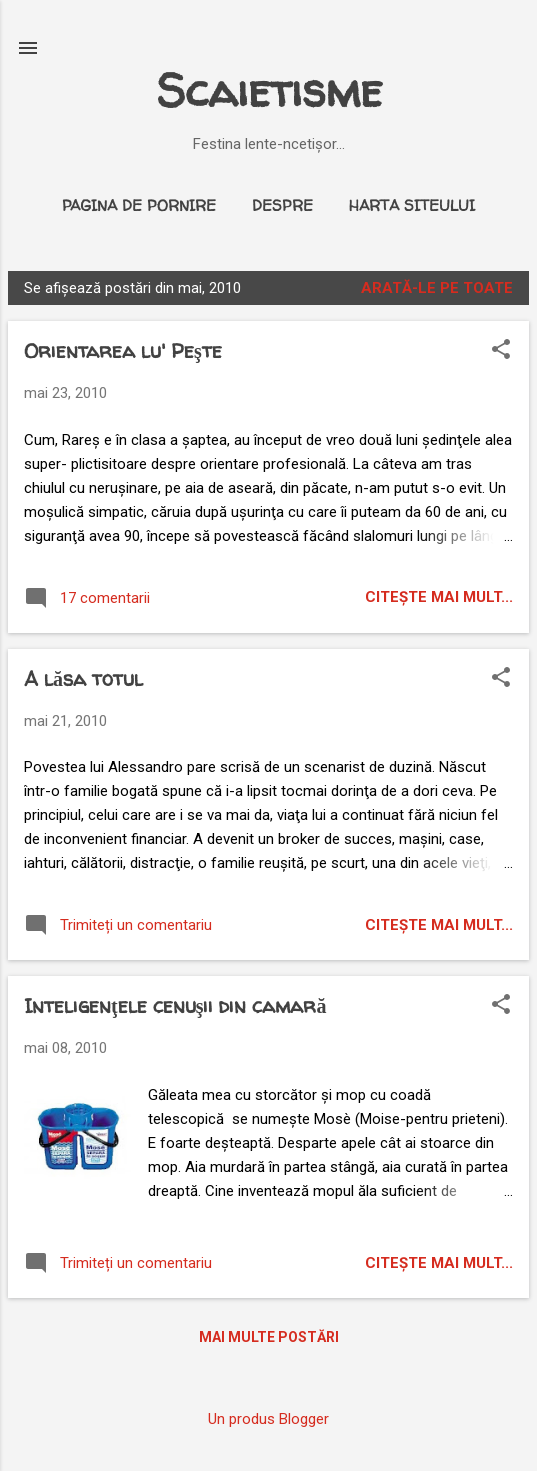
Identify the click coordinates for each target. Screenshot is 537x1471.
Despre (282, 205)
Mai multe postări (269, 1337)
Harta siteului (412, 205)
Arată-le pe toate (437, 288)
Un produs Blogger (268, 1419)
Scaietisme (269, 90)
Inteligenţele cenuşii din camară (175, 1005)
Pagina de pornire (139, 205)
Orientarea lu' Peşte (123, 350)
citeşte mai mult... (439, 597)
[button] (501, 351)
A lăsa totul (83, 678)
